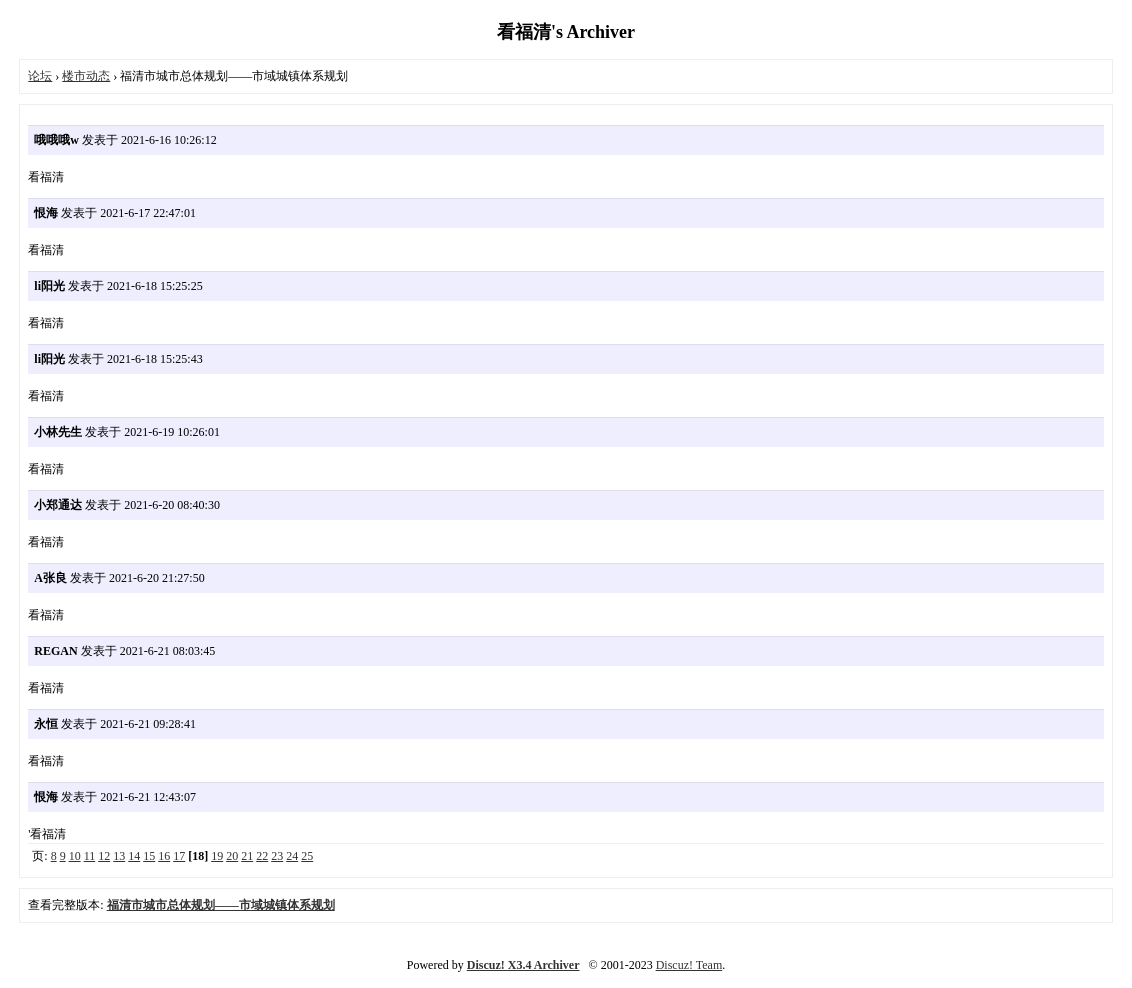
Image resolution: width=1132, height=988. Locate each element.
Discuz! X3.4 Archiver (523, 965)
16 (164, 856)
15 (149, 856)
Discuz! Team (689, 965)
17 (179, 856)
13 (119, 856)
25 (307, 856)
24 (292, 856)
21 (247, 856)
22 (262, 856)
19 (217, 856)
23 (277, 856)
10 (75, 856)
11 (90, 856)
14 (134, 856)
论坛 (40, 76)
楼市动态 (86, 76)
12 (104, 856)
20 (232, 856)
